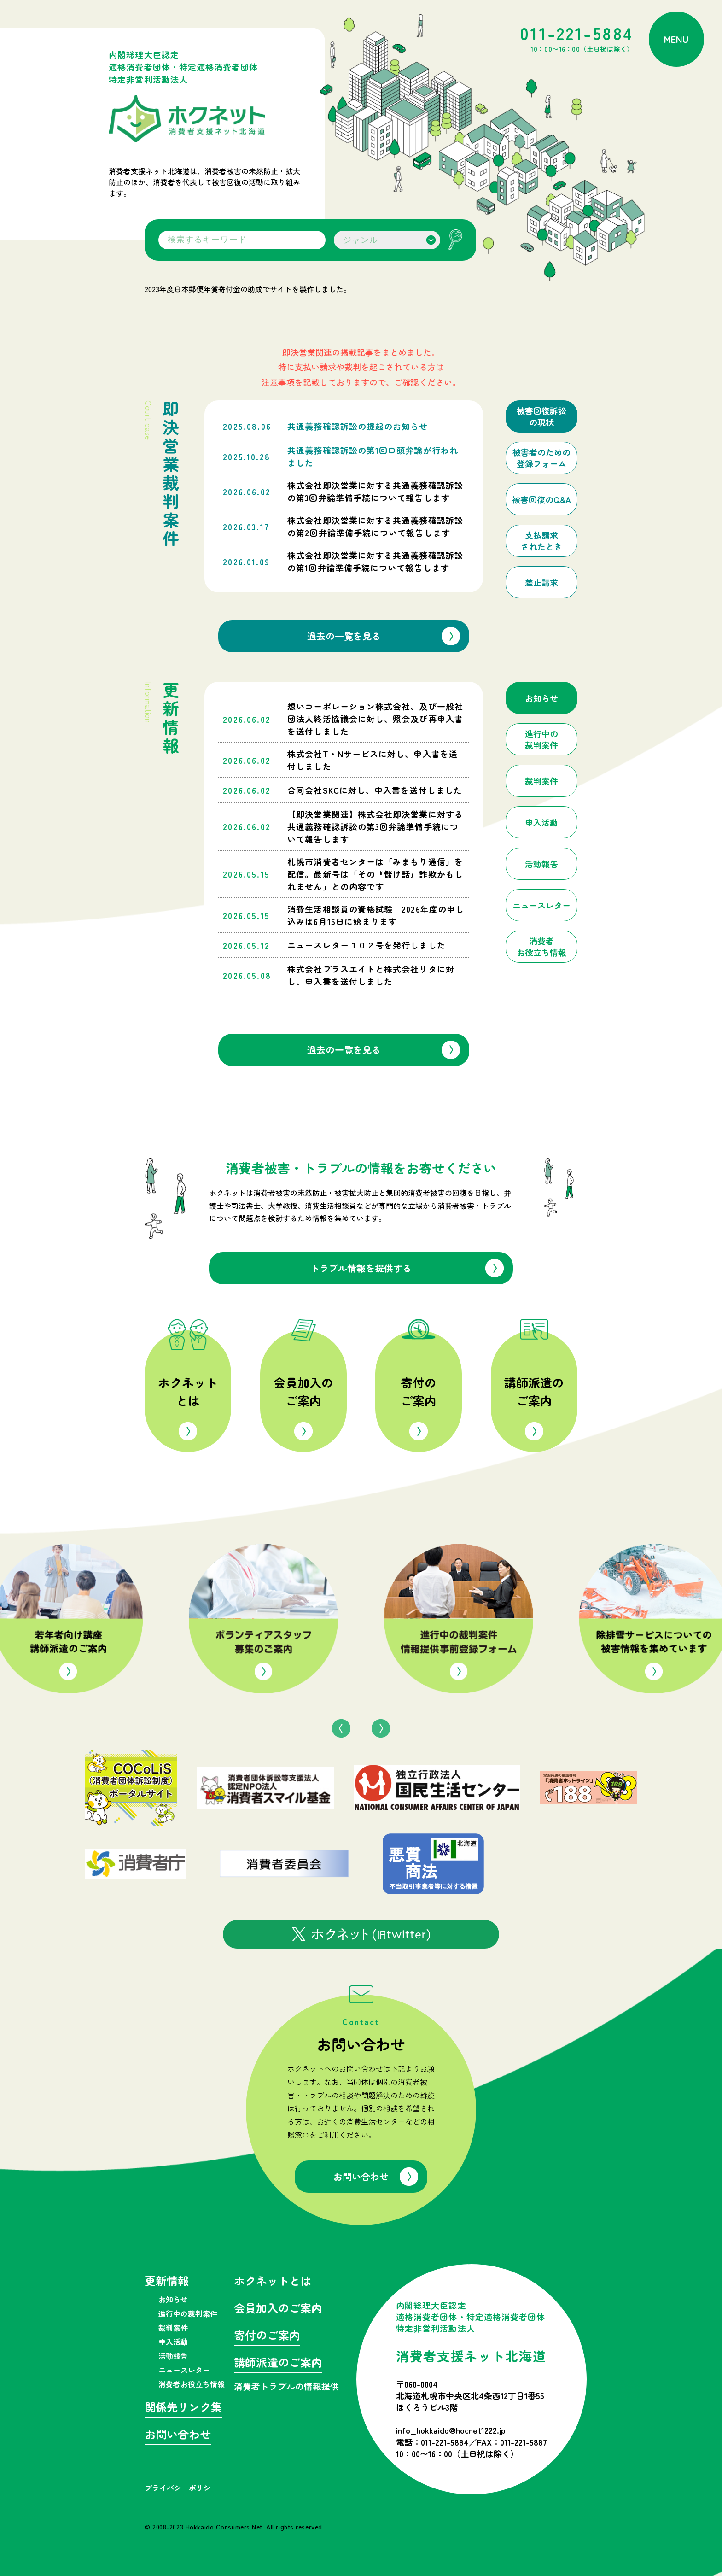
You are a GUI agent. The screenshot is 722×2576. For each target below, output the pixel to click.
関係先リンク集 (183, 2408)
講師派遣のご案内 (534, 1391)
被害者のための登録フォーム (541, 457)
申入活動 (173, 2341)
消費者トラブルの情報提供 (286, 2387)
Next (381, 1728)
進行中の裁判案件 (187, 2313)
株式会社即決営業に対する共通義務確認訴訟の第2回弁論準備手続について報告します (375, 526)
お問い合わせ (361, 2176)
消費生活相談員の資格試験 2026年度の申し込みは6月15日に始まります (375, 915)
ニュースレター (184, 2369)
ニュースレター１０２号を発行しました (366, 945)
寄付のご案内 (419, 1391)
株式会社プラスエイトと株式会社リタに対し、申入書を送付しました (370, 975)
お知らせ (173, 2299)
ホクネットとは (188, 1391)
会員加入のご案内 (303, 1391)
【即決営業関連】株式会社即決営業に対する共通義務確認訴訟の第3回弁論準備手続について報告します (375, 826)
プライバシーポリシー (181, 2487)
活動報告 (173, 2355)
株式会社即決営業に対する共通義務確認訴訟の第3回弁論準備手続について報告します (375, 491)
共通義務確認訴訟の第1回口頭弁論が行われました (372, 456)
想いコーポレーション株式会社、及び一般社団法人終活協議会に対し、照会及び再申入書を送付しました (375, 718)
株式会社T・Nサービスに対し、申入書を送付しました (372, 760)
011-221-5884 (577, 39)
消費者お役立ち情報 (191, 2383)
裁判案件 (173, 2327)
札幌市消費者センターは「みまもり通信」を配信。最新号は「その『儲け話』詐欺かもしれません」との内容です (375, 873)
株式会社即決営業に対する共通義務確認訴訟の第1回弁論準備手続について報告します (375, 561)
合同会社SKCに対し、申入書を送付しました (374, 790)
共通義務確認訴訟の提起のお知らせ (357, 426)
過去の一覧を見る (344, 636)
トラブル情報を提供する (361, 1268)
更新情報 (167, 2282)
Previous (341, 1728)
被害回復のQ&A (541, 499)
